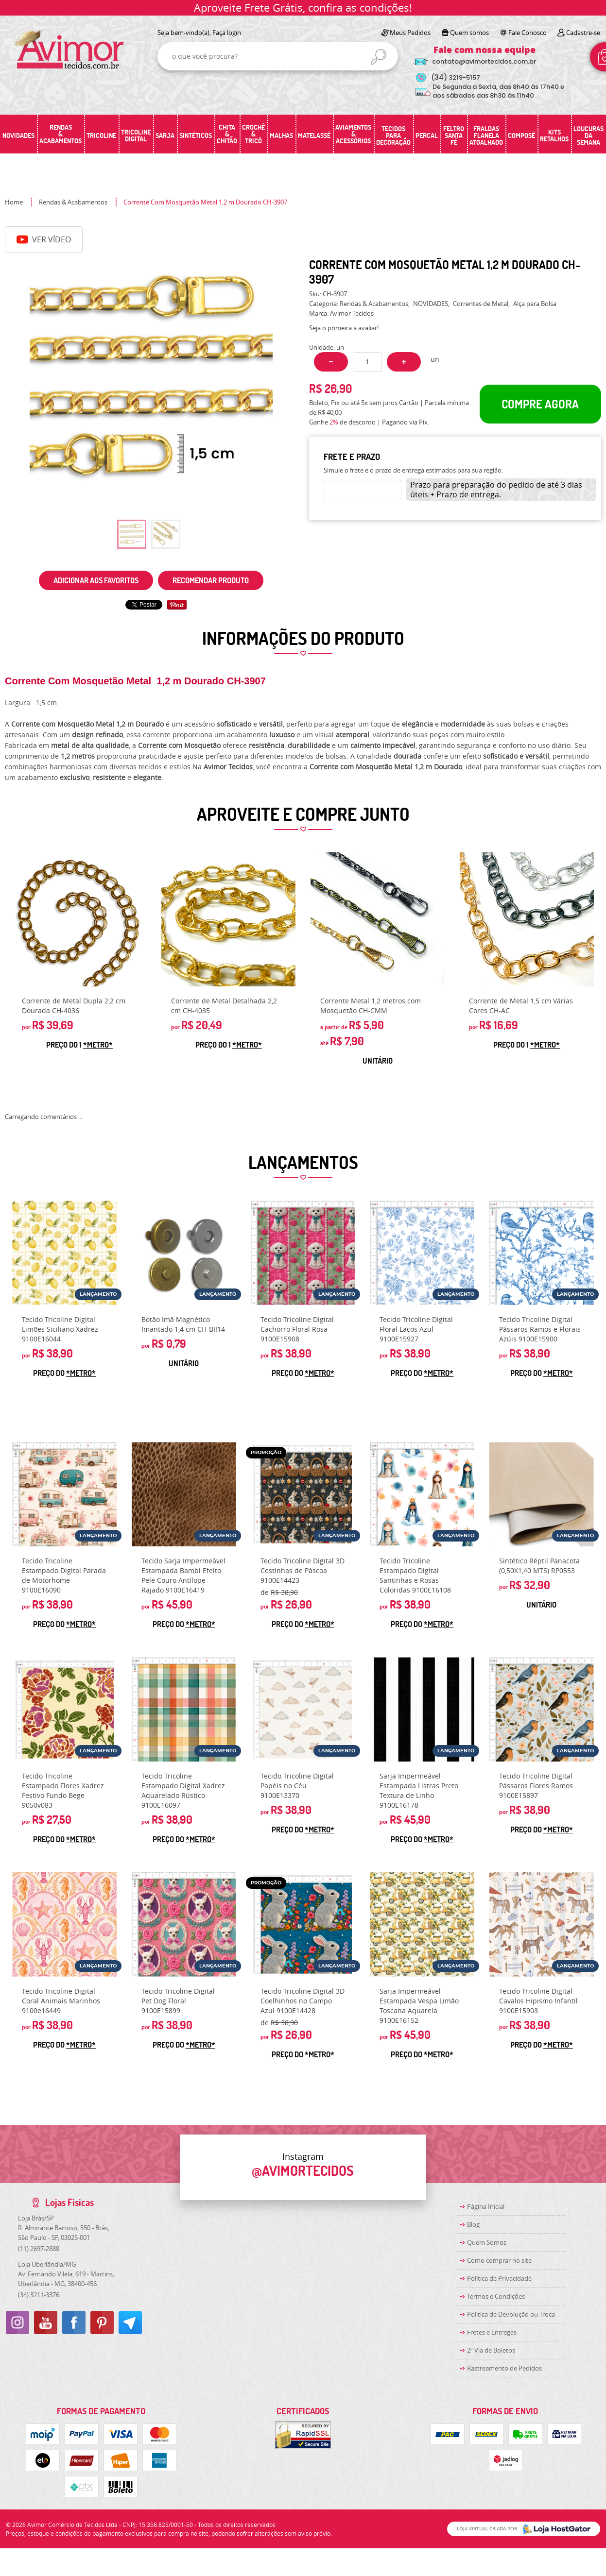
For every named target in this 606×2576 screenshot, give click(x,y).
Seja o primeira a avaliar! (344, 327)
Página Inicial (485, 2206)
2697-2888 (38, 2248)
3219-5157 (455, 77)
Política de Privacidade (499, 2278)
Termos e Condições (496, 2296)
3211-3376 (38, 2294)
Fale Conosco (527, 32)
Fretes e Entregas (492, 2332)
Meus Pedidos (410, 32)
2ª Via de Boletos (491, 2350)
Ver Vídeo (44, 239)
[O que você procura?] (378, 57)
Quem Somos (486, 2242)
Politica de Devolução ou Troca (511, 2314)
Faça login (226, 32)
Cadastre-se (583, 32)
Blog (473, 2224)
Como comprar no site (499, 2260)
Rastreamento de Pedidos (504, 2368)
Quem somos (469, 32)
